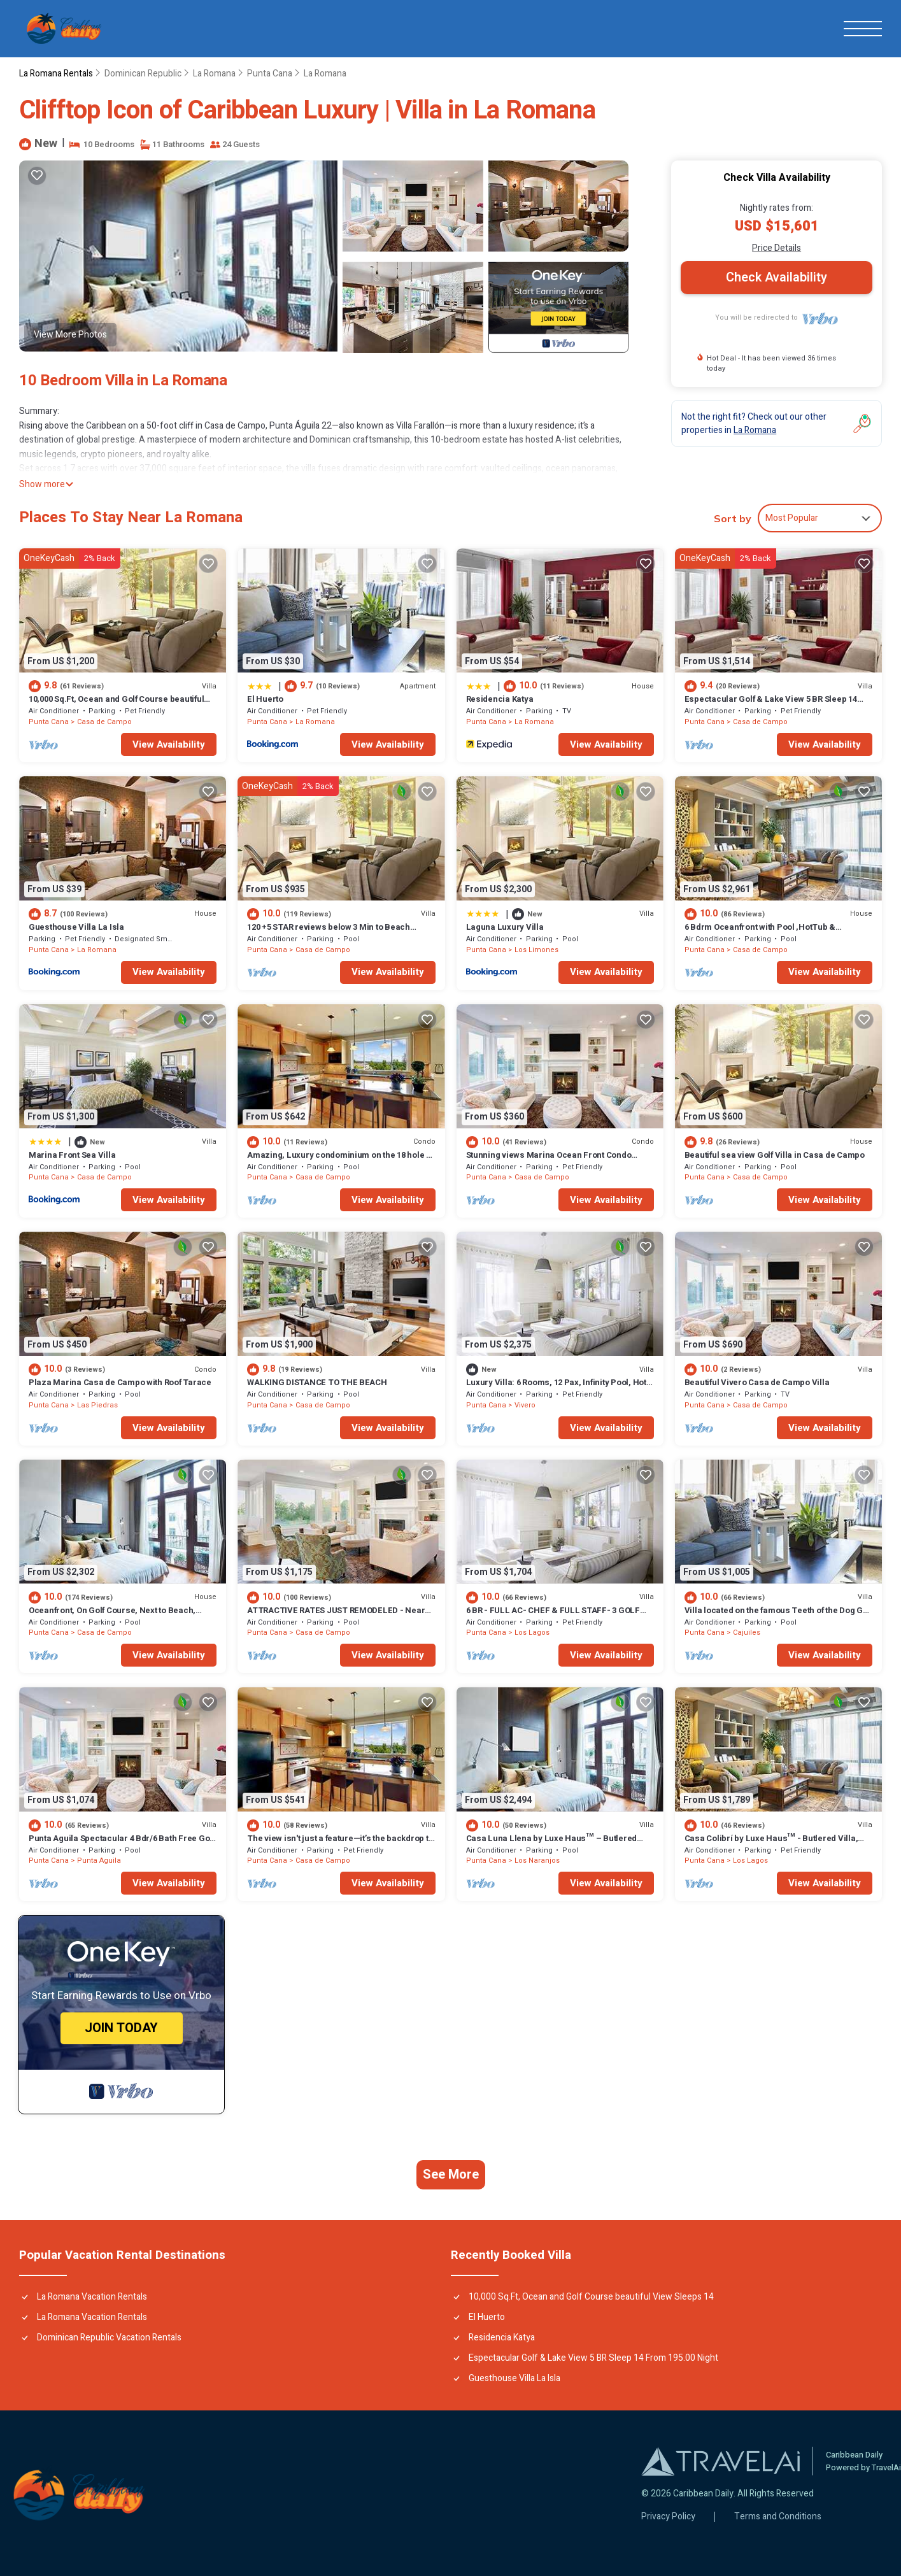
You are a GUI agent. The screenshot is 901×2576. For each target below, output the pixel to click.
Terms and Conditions (777, 2517)
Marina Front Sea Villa (72, 1155)
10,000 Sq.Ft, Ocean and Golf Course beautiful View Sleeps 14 (116, 704)
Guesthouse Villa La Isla (76, 927)
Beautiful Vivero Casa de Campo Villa (757, 1382)
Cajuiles (746, 1632)
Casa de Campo (104, 721)
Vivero (525, 1405)
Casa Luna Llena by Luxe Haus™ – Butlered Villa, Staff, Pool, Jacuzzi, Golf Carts (551, 1844)
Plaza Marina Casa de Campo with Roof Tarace (120, 1382)
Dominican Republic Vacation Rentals (109, 2337)
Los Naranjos (537, 1860)
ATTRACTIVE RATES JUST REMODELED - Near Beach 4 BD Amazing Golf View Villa (336, 1616)
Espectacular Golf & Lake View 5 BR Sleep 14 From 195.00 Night (771, 704)
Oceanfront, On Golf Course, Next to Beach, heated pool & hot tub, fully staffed (112, 1616)
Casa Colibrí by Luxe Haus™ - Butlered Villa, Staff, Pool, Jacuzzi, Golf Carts (771, 1844)
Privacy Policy (668, 2517)
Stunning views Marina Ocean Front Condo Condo (549, 1160)
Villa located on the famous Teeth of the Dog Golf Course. (778, 1616)
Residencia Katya (500, 699)
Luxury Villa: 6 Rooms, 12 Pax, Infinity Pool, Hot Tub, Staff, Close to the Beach (556, 1388)
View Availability (168, 744)
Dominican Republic (142, 73)
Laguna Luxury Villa (505, 927)
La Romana (214, 73)
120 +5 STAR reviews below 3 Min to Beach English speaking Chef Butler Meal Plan (328, 932)
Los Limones (536, 949)
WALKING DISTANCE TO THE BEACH (317, 1382)
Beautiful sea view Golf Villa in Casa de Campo (775, 1155)
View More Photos (70, 334)
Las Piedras (97, 1405)
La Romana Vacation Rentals (92, 2296)
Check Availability (776, 277)
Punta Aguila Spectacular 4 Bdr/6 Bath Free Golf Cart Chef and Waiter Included (122, 1844)
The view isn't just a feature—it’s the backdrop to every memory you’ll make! (340, 1844)
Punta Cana (269, 73)
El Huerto (265, 699)
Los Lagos (532, 1632)
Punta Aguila (99, 1860)
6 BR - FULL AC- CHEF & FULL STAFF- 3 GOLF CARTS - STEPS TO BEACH (553, 1616)
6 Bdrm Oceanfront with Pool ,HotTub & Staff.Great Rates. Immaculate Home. (760, 932)
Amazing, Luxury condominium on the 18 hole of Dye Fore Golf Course (340, 1160)
